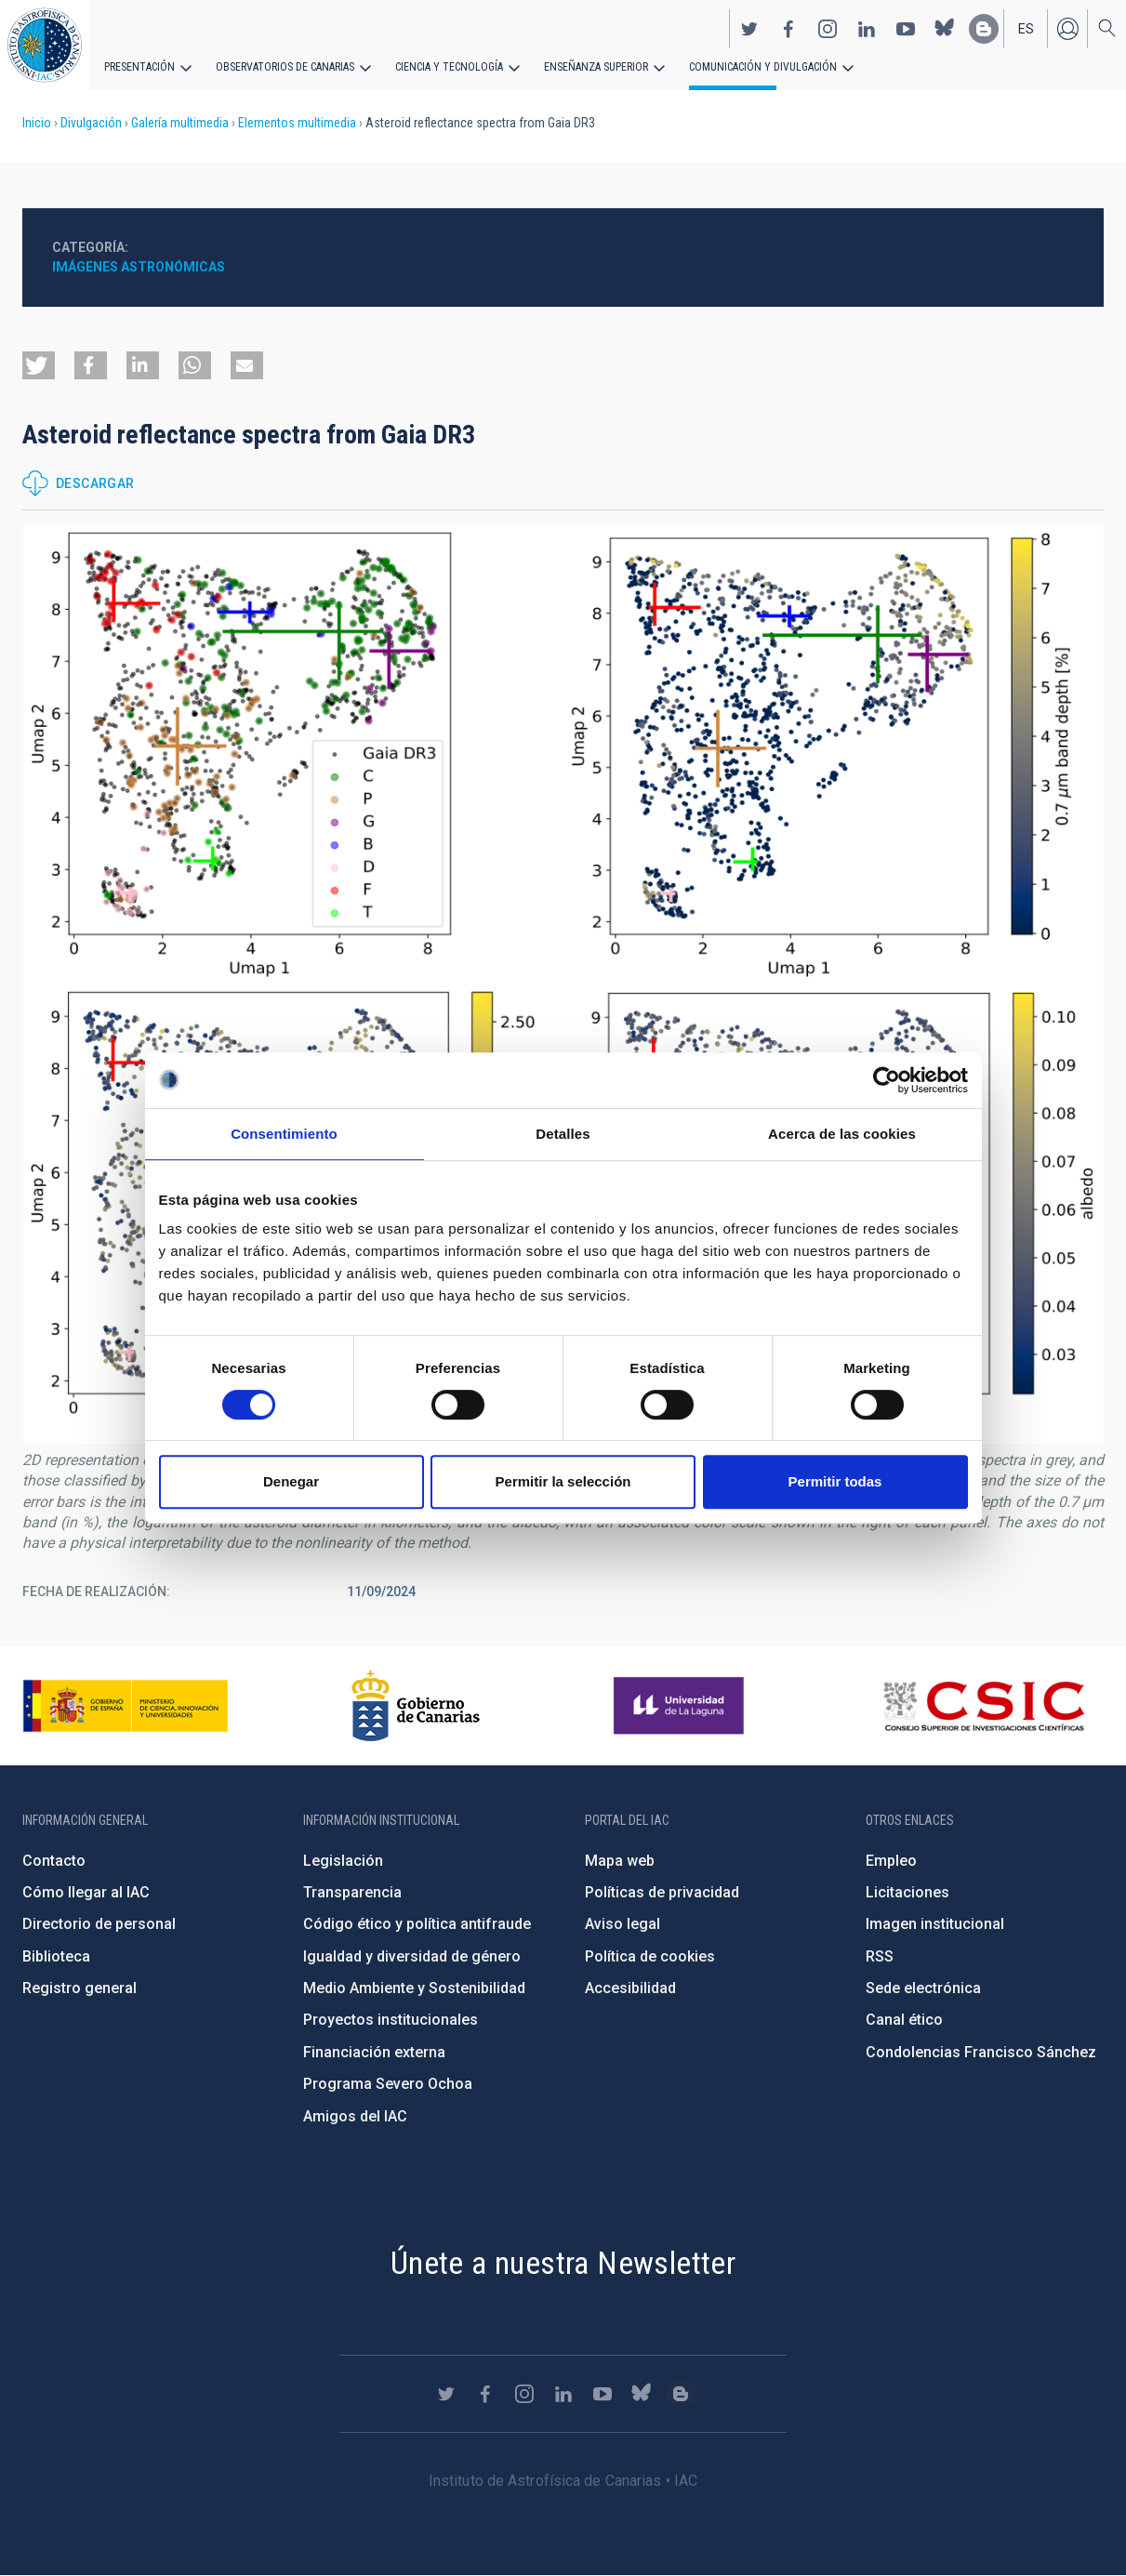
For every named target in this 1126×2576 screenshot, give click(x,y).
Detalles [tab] (562, 1134)
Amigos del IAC (355, 2116)
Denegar (291, 1481)
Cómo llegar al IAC (86, 1892)
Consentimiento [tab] (284, 1134)
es (1026, 28)
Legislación (343, 1860)
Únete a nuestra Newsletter (563, 2262)
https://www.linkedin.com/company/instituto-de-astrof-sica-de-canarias (866, 28)
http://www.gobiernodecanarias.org (416, 1706)
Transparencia (352, 1892)
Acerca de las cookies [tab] (842, 1134)
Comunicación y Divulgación (763, 66)
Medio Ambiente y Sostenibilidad (414, 1988)
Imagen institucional (935, 1924)
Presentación (139, 66)
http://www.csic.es (983, 1706)
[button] (38, 365)
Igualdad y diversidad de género (412, 1956)
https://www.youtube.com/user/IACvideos (905, 28)
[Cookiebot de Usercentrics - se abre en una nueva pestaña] (886, 1080)
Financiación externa (374, 2052)
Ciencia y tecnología (449, 66)
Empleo (891, 1860)
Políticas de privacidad (662, 1892)
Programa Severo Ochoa (387, 2084)
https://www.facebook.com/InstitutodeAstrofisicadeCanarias (788, 28)
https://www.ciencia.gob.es (125, 1706)
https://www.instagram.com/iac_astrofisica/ (827, 28)
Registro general (79, 1988)
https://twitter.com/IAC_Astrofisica (749, 28)
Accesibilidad (630, 1988)
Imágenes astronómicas (138, 266)
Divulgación (91, 122)
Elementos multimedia (297, 122)
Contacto (54, 1860)
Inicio (36, 122)
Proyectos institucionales (390, 2019)
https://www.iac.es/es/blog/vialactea (983, 28)
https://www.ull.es (681, 1706)
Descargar (95, 483)
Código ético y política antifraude (417, 1924)
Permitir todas (835, 1481)
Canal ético (904, 2019)
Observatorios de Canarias (285, 66)
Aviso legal (622, 1924)
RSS (880, 1956)
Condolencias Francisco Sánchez (981, 2052)
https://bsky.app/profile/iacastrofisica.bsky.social (944, 28)
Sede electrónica (923, 1988)
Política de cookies (650, 1956)
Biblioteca (56, 1956)
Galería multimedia (180, 122)
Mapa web (620, 1860)
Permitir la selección (563, 1481)
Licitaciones (907, 1892)
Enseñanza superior (596, 66)
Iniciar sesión (1067, 28)
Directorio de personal (99, 1924)
